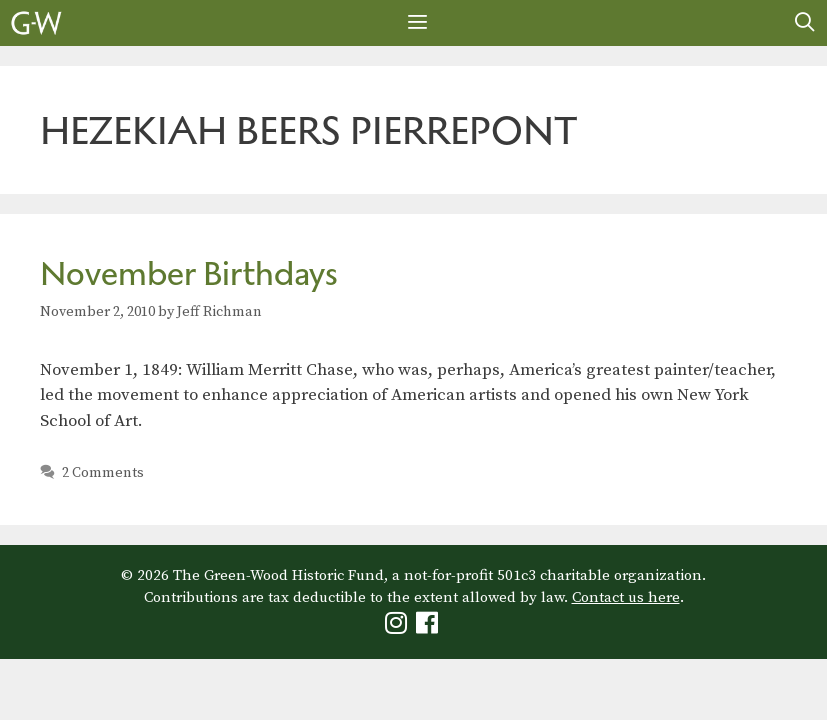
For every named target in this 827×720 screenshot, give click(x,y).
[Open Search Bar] (805, 23)
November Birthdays (189, 273)
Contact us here (626, 597)
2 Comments (103, 473)
